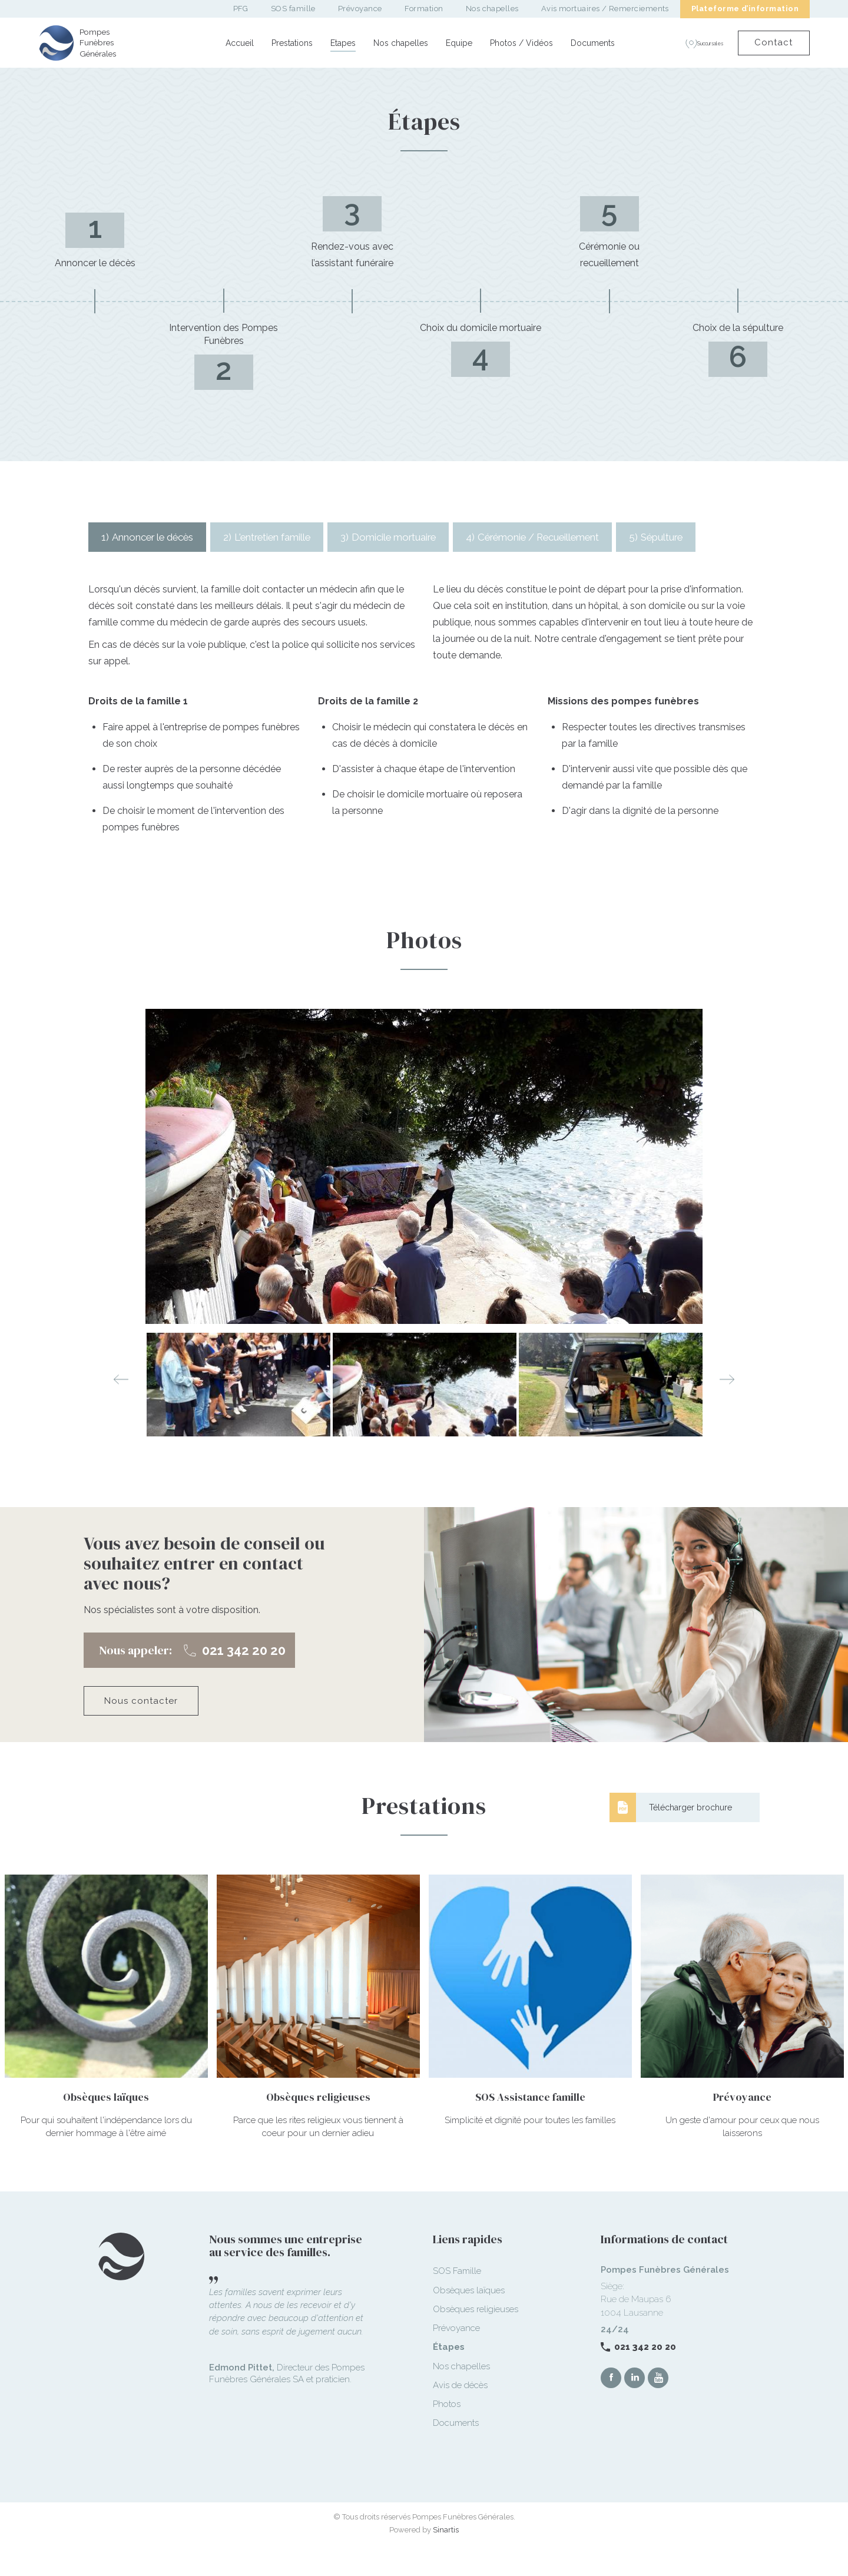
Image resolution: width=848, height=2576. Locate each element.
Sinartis (446, 2559)
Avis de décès (460, 2414)
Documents (593, 43)
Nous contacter (141, 1730)
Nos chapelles (400, 43)
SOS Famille (457, 2300)
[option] (424, 1195)
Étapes (449, 2376)
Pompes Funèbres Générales (101, 43)
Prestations (292, 43)
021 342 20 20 (645, 2376)
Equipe (459, 43)
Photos (447, 2433)
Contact (770, 42)
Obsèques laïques (469, 2320)
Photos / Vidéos (521, 43)
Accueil (240, 43)
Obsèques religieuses (475, 2338)
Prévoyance (456, 2357)
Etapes (343, 43)
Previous (121, 1409)
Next (727, 1409)
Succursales (693, 43)
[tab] (154, 537)
